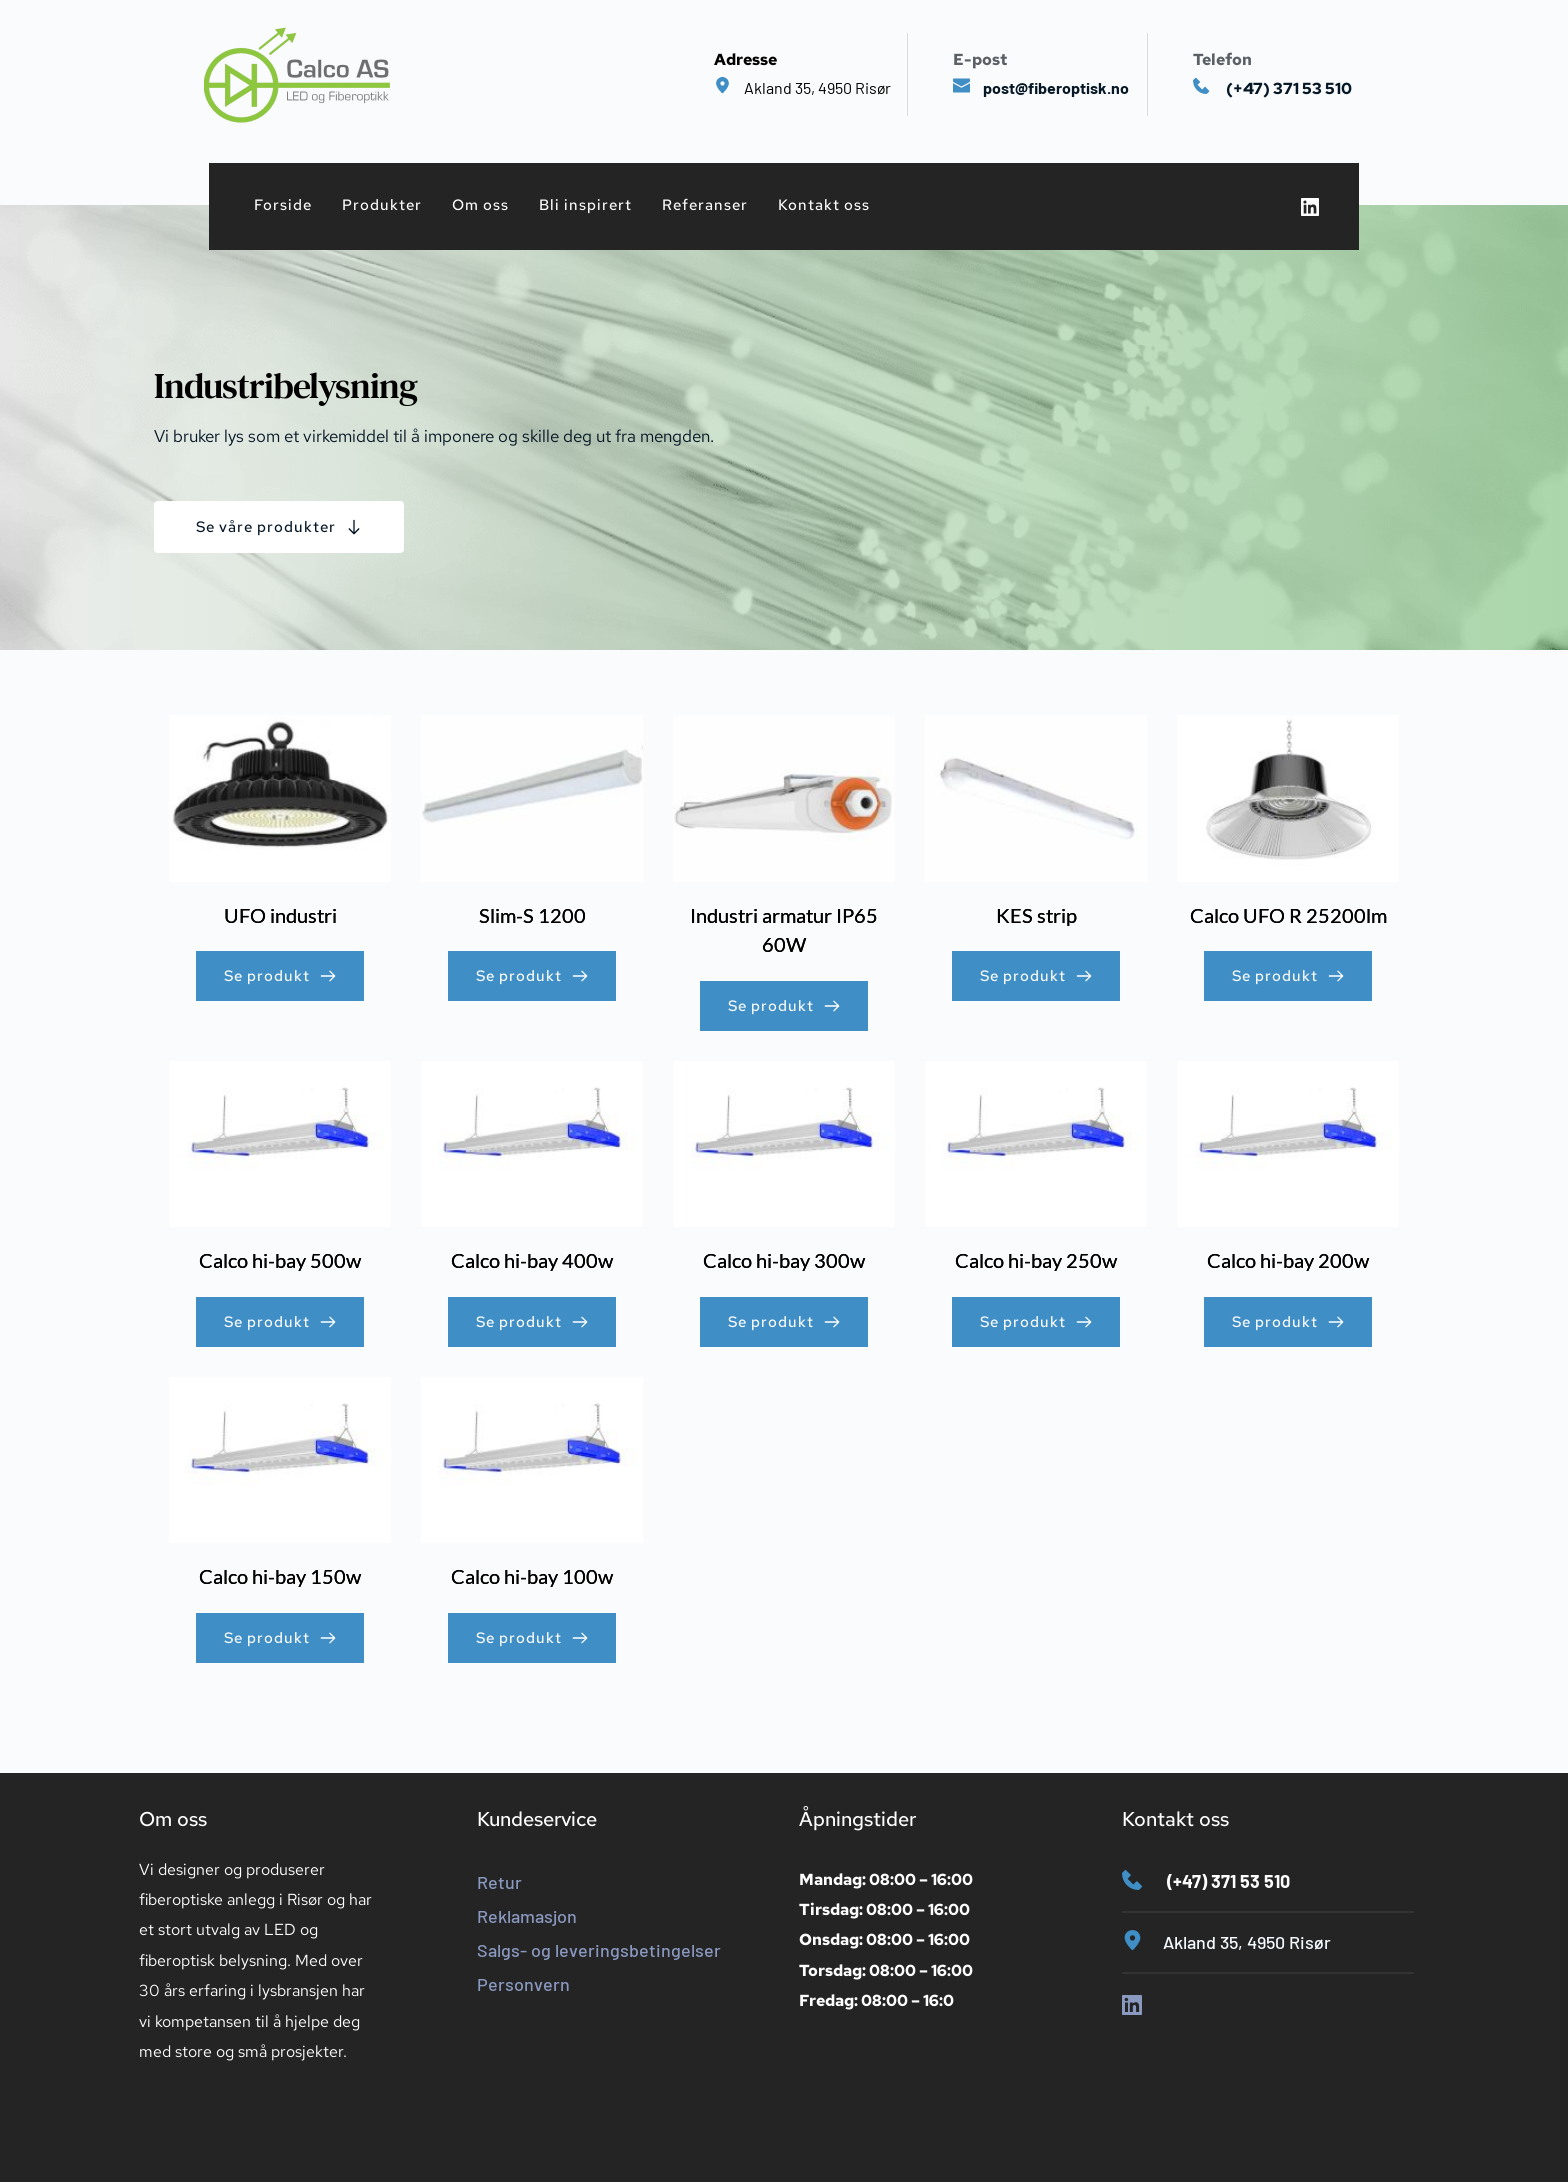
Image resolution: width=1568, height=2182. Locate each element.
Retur (499, 1882)
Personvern (523, 1984)
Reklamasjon (527, 1916)
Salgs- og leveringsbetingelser (599, 1950)
